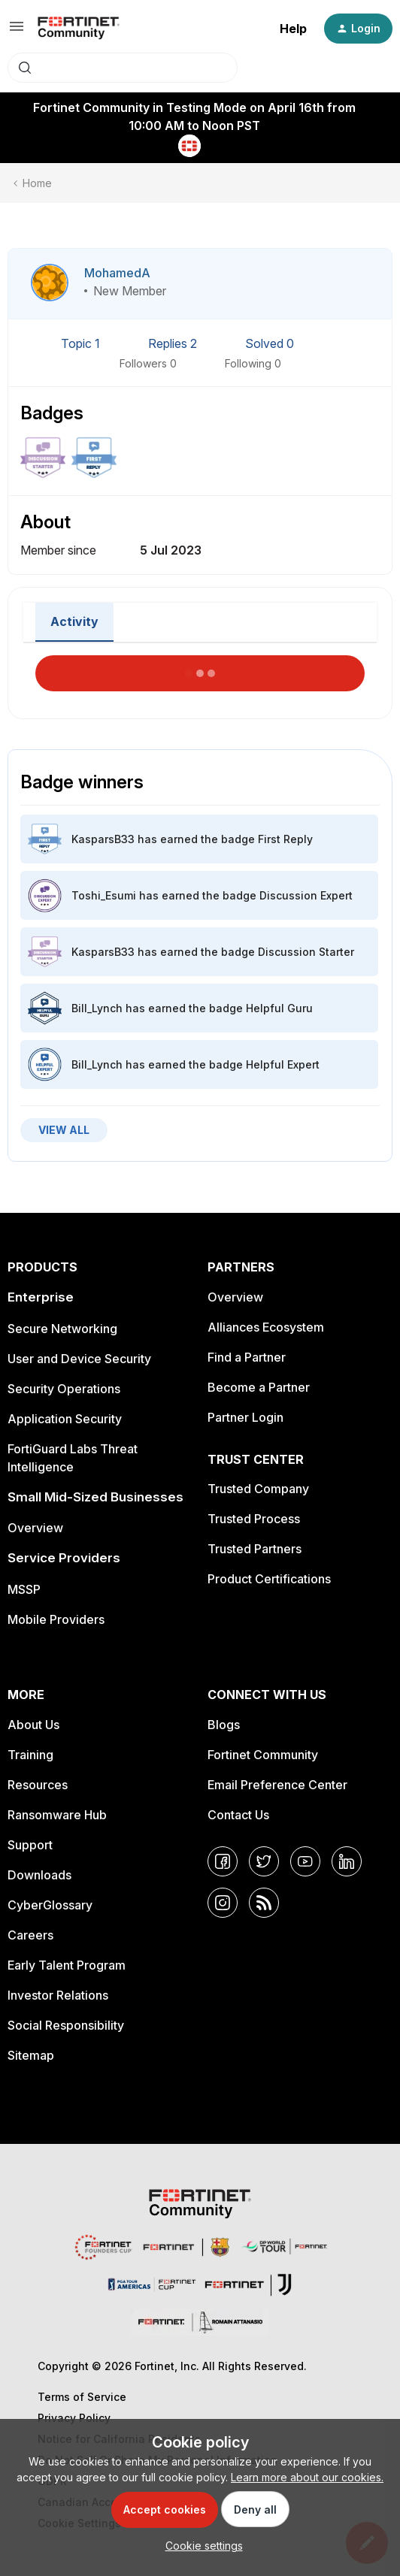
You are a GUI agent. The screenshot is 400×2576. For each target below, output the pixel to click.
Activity (74, 621)
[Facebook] (223, 1861)
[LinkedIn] (347, 1861)
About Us (33, 1724)
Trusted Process (254, 1518)
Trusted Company (258, 1488)
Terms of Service (82, 2396)
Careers (30, 1935)
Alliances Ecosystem (266, 1327)
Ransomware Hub (57, 1814)
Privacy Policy (74, 2417)
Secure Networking (62, 1328)
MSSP (24, 1589)
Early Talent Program (67, 1965)
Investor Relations (58, 1995)
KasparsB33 (103, 839)
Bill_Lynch (97, 1008)
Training (30, 1754)
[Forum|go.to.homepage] (79, 29)
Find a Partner (247, 1357)
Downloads (39, 1874)
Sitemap (31, 2055)
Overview (35, 1527)
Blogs (224, 1724)
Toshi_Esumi (103, 895)
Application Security (65, 1418)
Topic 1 (82, 343)
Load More (200, 668)
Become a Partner (259, 1387)
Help (293, 28)
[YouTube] (305, 1861)
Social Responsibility (66, 2025)
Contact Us (238, 1814)
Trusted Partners (255, 1548)
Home (37, 183)
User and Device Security (79, 1358)
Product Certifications (269, 1578)
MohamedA (117, 272)
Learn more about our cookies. (307, 2477)
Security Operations (64, 1388)
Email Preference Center (277, 1784)
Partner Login (245, 1417)
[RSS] (264, 1903)
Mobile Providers (56, 1619)
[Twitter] (264, 1861)
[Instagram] (223, 1903)
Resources (38, 1784)
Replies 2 (174, 343)
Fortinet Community (263, 1754)
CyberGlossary (50, 1904)
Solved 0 (269, 343)
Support (30, 1844)
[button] (17, 31)
